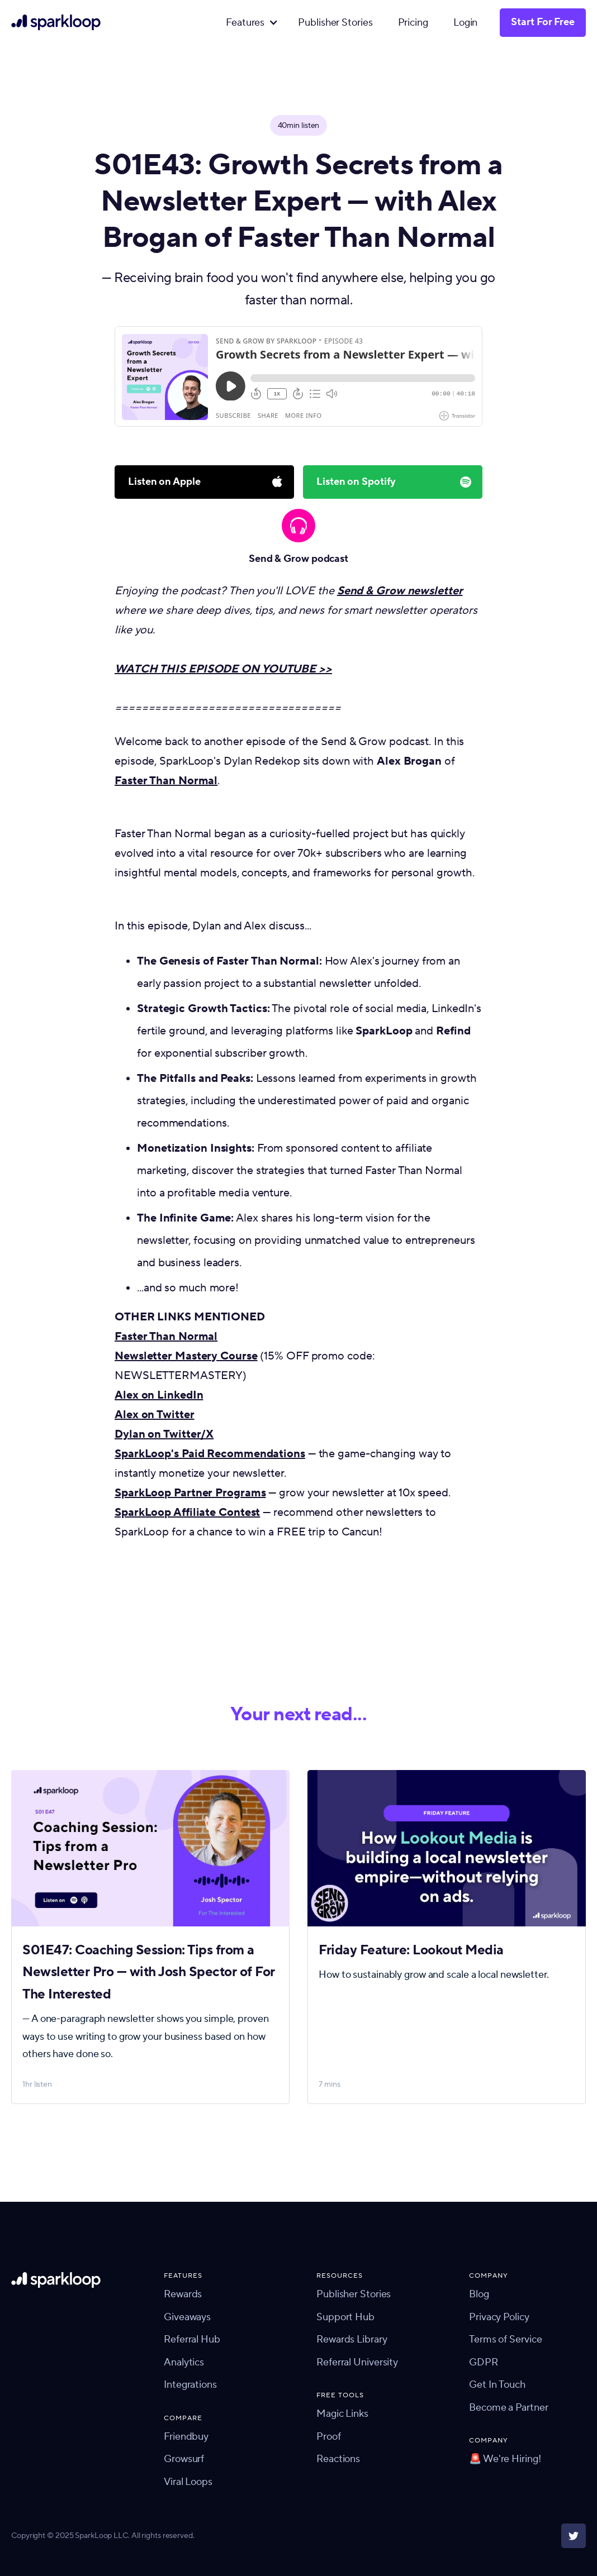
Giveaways (187, 2317)
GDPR (483, 2362)
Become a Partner (508, 2407)
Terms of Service (505, 2339)
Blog (479, 2294)
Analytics (184, 2362)
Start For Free (543, 22)
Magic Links (342, 2413)
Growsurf (184, 2459)
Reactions (338, 2459)
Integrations (190, 2384)
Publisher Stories (335, 22)
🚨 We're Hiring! (505, 2459)
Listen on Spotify (356, 481)
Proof (328, 2436)
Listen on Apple (164, 481)
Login (465, 22)
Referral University (357, 2362)
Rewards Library (351, 2339)
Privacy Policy (499, 2317)
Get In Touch (497, 2384)
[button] (249, 23)
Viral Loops (188, 2481)
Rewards (183, 2294)
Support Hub (345, 2317)
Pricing (413, 22)
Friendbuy (186, 2436)
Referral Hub (192, 2339)
